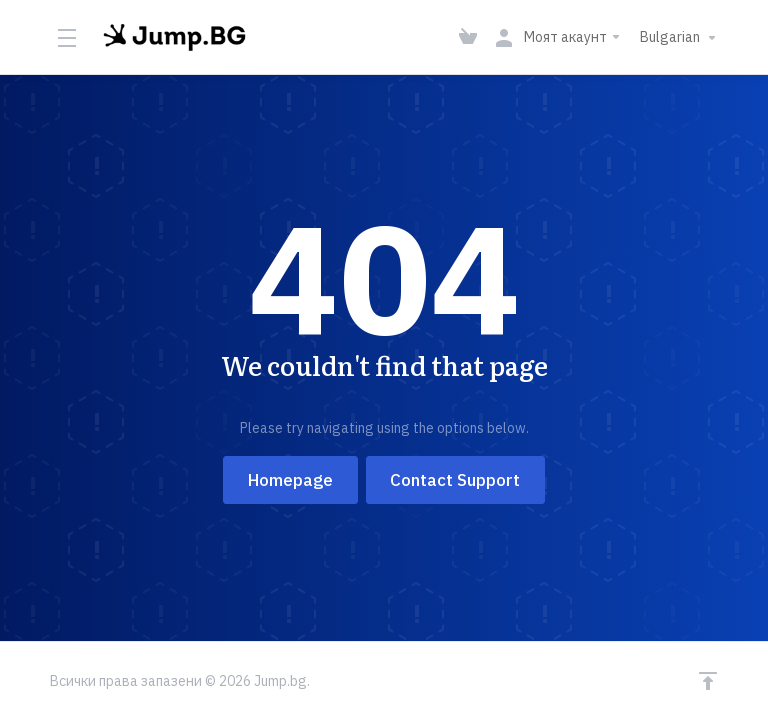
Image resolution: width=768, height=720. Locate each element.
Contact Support (456, 480)
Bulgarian (680, 37)
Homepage (290, 480)
